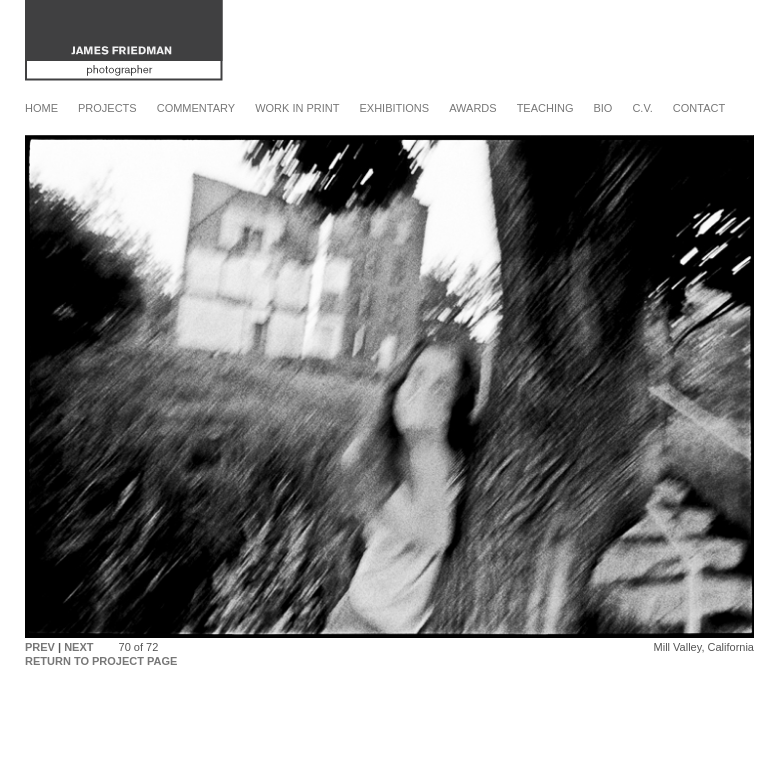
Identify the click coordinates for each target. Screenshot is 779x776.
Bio (602, 108)
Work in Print (297, 108)
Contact (699, 108)
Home (41, 108)
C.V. (642, 108)
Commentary (196, 108)
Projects (107, 108)
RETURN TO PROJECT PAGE (101, 661)
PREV (40, 647)
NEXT (78, 647)
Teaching (545, 108)
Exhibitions (394, 108)
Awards (472, 108)
